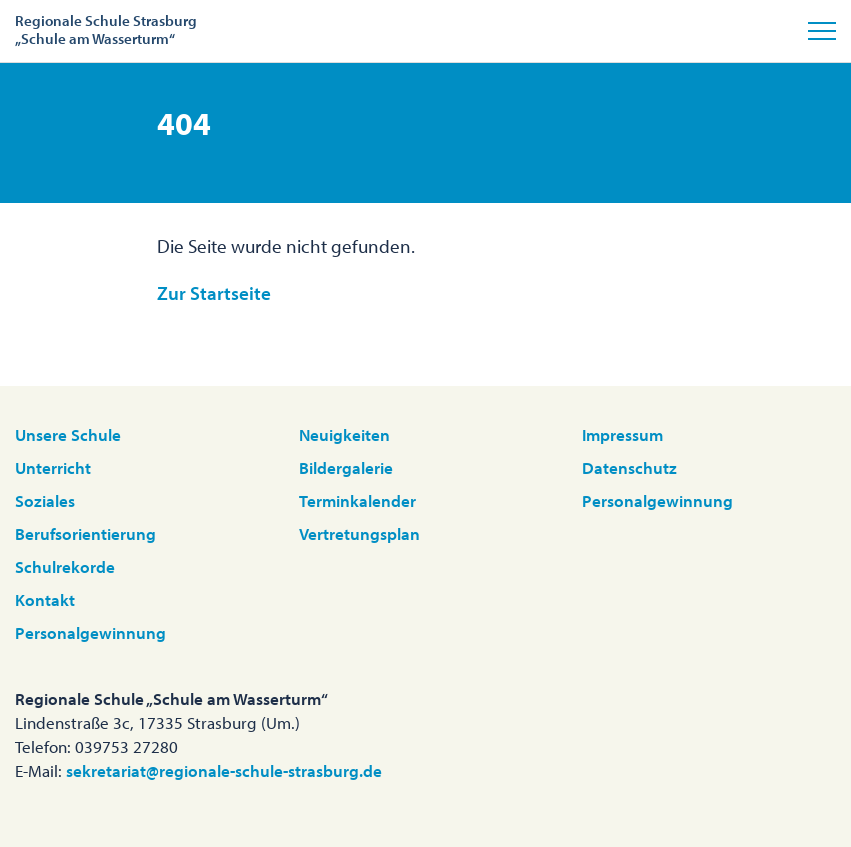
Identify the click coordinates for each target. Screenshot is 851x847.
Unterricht (53, 467)
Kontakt (45, 599)
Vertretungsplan (359, 533)
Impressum (622, 434)
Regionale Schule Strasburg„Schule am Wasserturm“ (106, 29)
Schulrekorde (65, 566)
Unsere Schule (68, 434)
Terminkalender (357, 500)
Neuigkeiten (344, 434)
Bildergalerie (346, 467)
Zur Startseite (214, 293)
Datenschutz (629, 467)
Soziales (45, 500)
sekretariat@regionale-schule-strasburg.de (224, 770)
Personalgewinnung (90, 632)
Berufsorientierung (85, 533)
